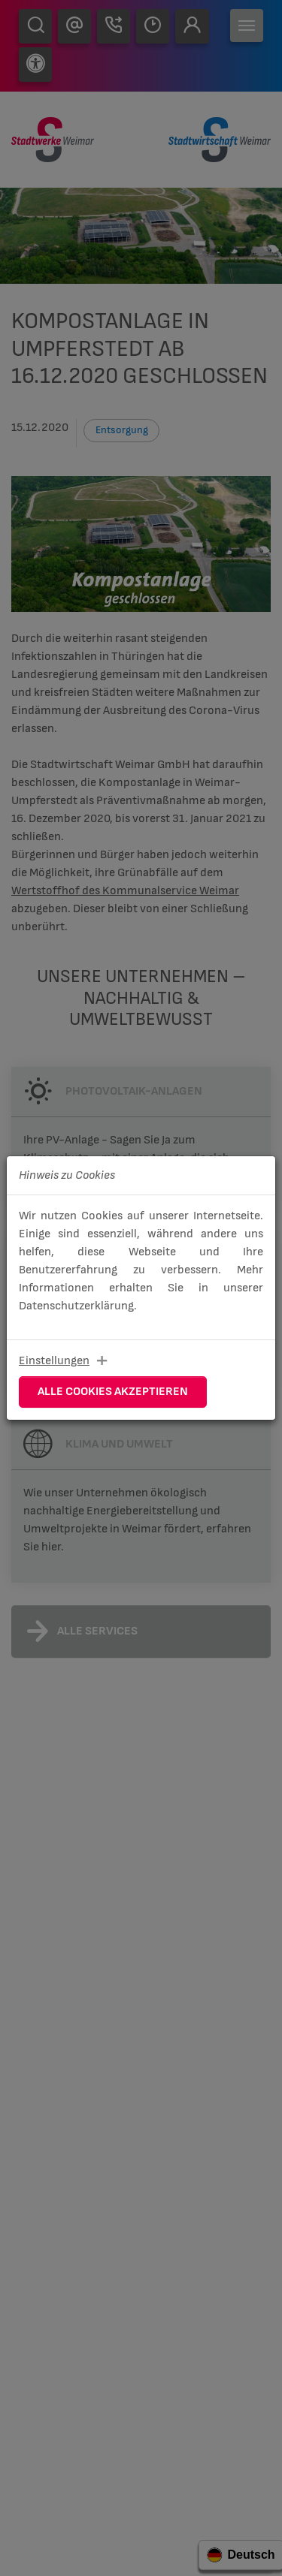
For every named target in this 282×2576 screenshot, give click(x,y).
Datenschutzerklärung (76, 1306)
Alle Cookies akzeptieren (113, 1391)
